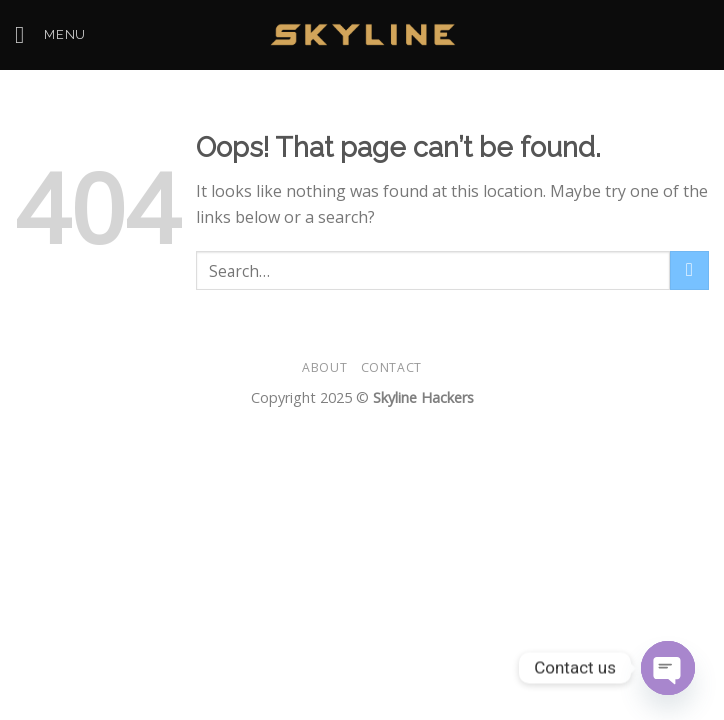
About (324, 367)
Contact (391, 367)
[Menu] (50, 34)
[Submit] (689, 270)
